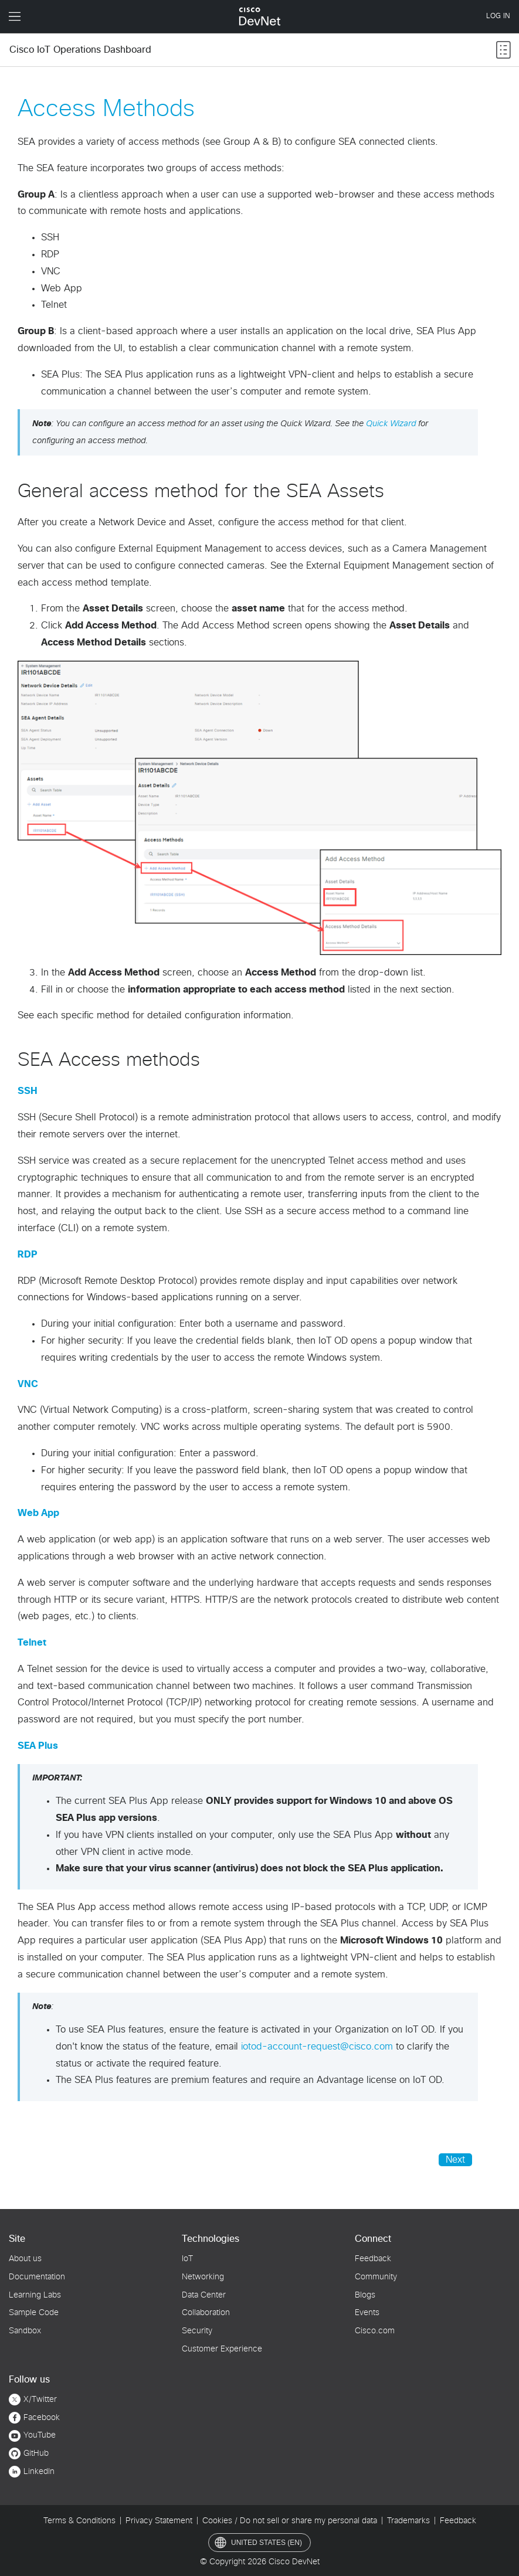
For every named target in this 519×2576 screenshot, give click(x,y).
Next (455, 2159)
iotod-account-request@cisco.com (317, 2046)
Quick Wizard (391, 424)
